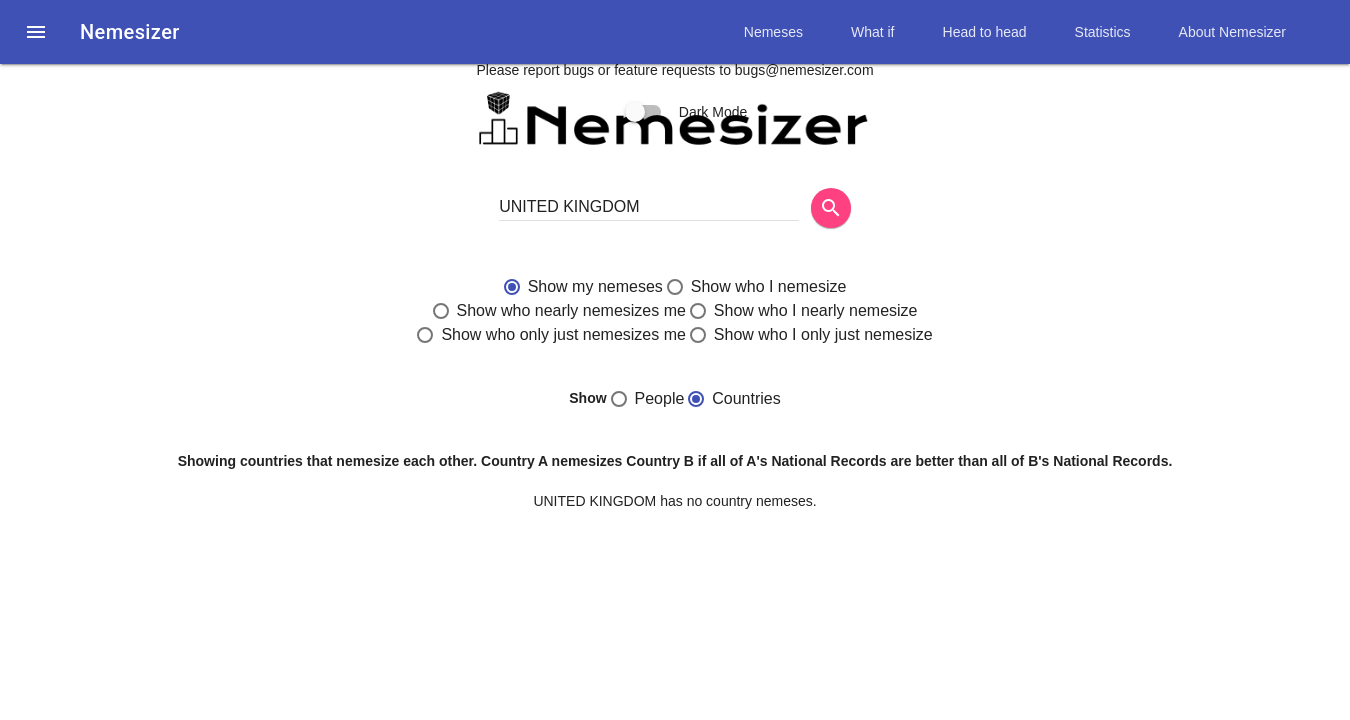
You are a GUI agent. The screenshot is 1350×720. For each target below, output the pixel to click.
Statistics (1103, 32)
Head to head (985, 32)
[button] (36, 32)
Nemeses (773, 32)
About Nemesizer (1232, 32)
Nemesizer (130, 32)
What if (873, 32)
